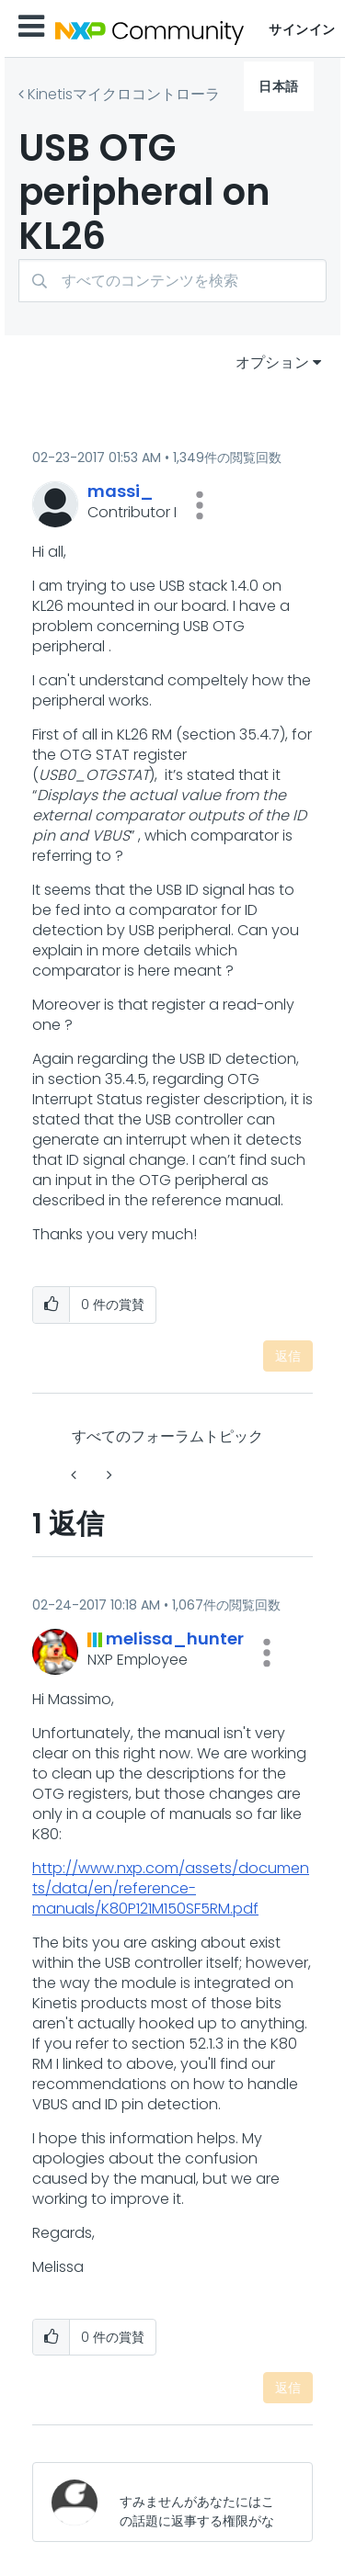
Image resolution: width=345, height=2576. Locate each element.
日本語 (279, 86)
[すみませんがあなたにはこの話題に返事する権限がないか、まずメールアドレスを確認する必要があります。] (201, 2502)
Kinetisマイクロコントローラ (124, 94)
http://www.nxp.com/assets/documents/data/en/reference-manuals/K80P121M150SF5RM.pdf (170, 1888)
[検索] (172, 280)
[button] (200, 505)
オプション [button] (272, 362)
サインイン (302, 29)
